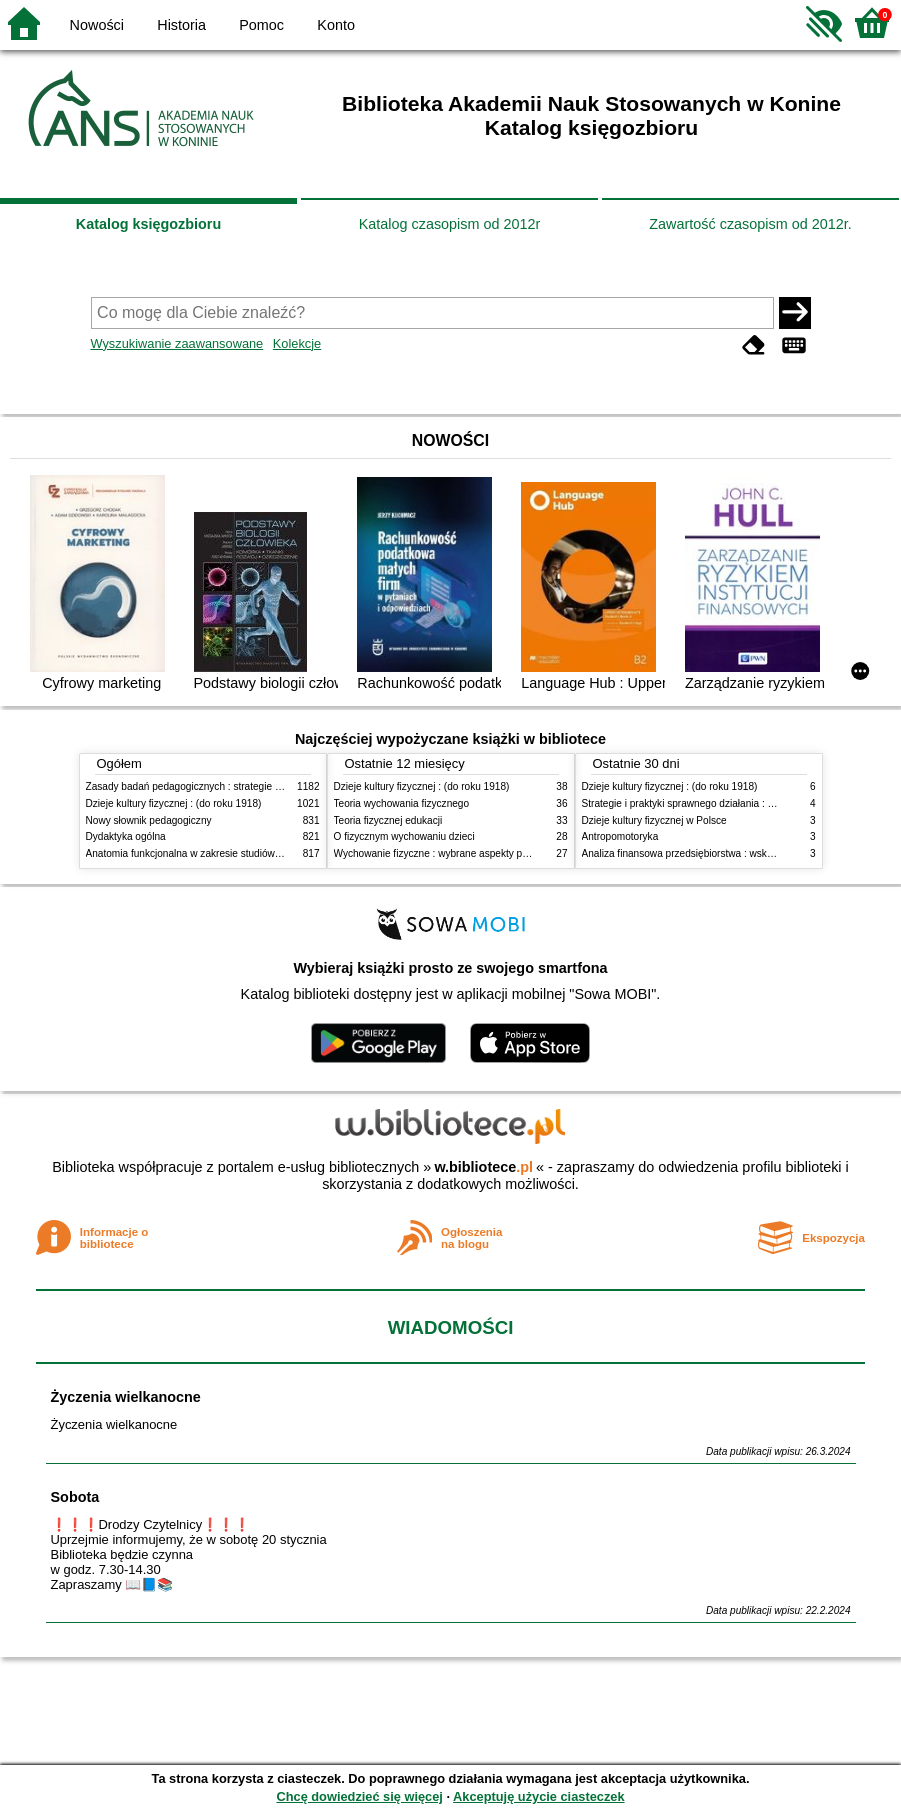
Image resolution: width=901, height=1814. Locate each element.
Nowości (97, 25)
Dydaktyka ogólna (126, 836)
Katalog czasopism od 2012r (450, 224)
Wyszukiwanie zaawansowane (177, 343)
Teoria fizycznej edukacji (388, 820)
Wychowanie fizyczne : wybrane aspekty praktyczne (450, 853)
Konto (336, 25)
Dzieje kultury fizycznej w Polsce (654, 820)
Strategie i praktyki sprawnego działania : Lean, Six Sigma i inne (725, 803)
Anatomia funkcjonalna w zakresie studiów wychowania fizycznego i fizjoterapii (261, 853)
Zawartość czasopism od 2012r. (750, 224)
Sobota (75, 1497)
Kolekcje (297, 343)
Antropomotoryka (620, 836)
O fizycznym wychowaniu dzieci (404, 836)
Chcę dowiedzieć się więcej (359, 1796)
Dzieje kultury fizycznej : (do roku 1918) (174, 803)
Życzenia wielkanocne (126, 1397)
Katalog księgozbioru (149, 224)
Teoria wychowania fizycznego (402, 803)
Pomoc (261, 25)
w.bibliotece (483, 1167)
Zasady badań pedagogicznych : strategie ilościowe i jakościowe (229, 786)
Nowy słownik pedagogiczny (149, 820)
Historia (181, 25)
